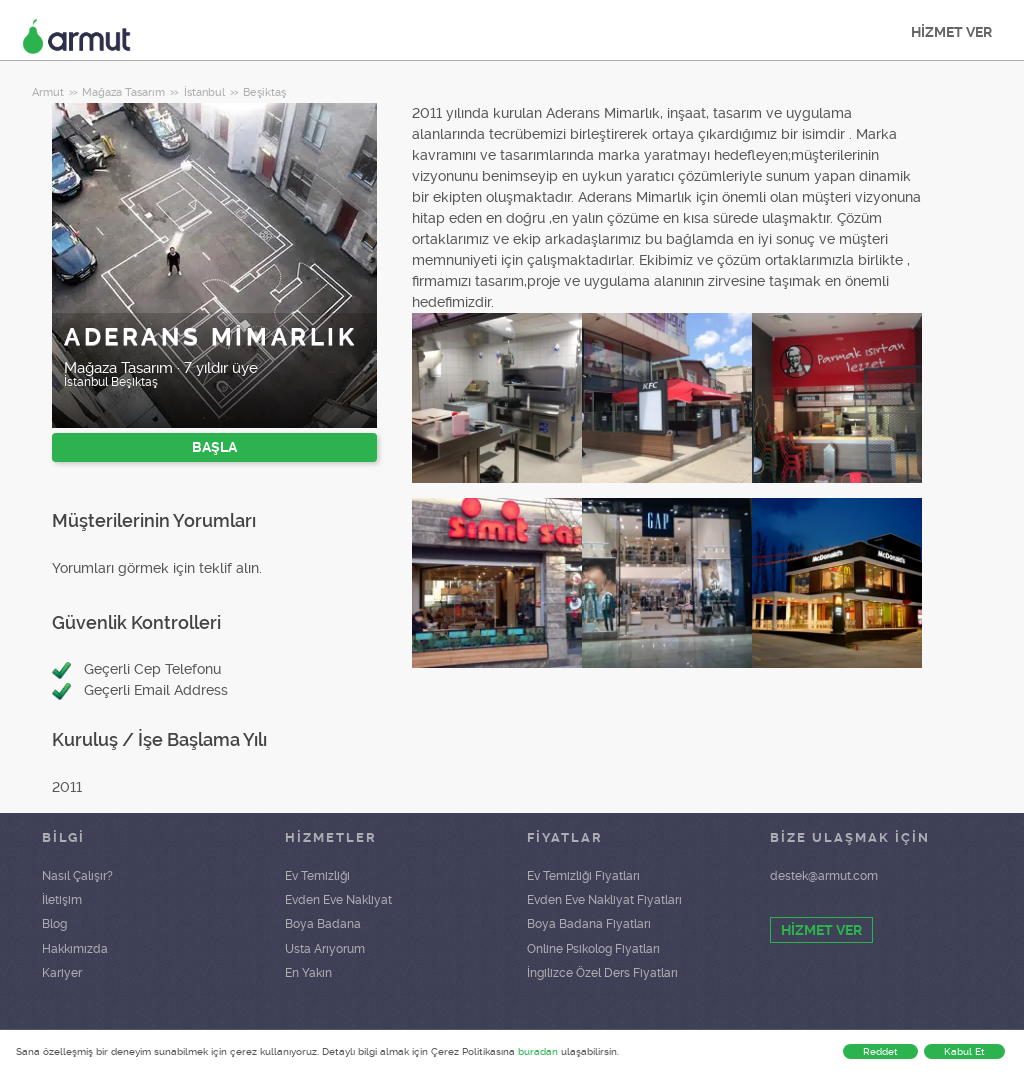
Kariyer (62, 973)
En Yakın (308, 973)
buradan (538, 1051)
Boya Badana (323, 924)
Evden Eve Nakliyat (338, 900)
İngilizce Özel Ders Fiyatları (602, 973)
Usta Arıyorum (325, 949)
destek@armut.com (824, 876)
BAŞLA (214, 447)
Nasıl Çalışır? (77, 876)
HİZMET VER (951, 32)
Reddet (880, 1051)
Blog (54, 924)
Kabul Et (964, 1051)
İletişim (62, 900)
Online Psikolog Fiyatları (593, 949)
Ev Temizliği (317, 876)
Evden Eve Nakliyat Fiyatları (604, 900)
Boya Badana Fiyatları (589, 924)
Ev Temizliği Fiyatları (583, 876)
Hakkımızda (75, 949)
